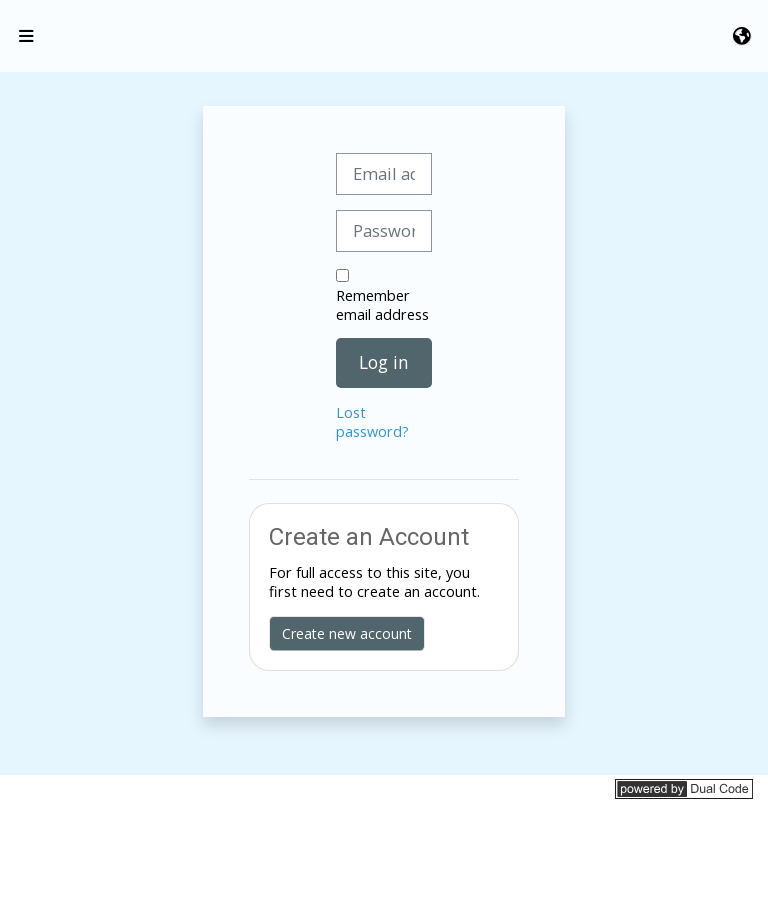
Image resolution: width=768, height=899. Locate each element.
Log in (384, 362)
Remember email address (382, 305)
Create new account (347, 633)
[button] (743, 36)
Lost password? (372, 422)
